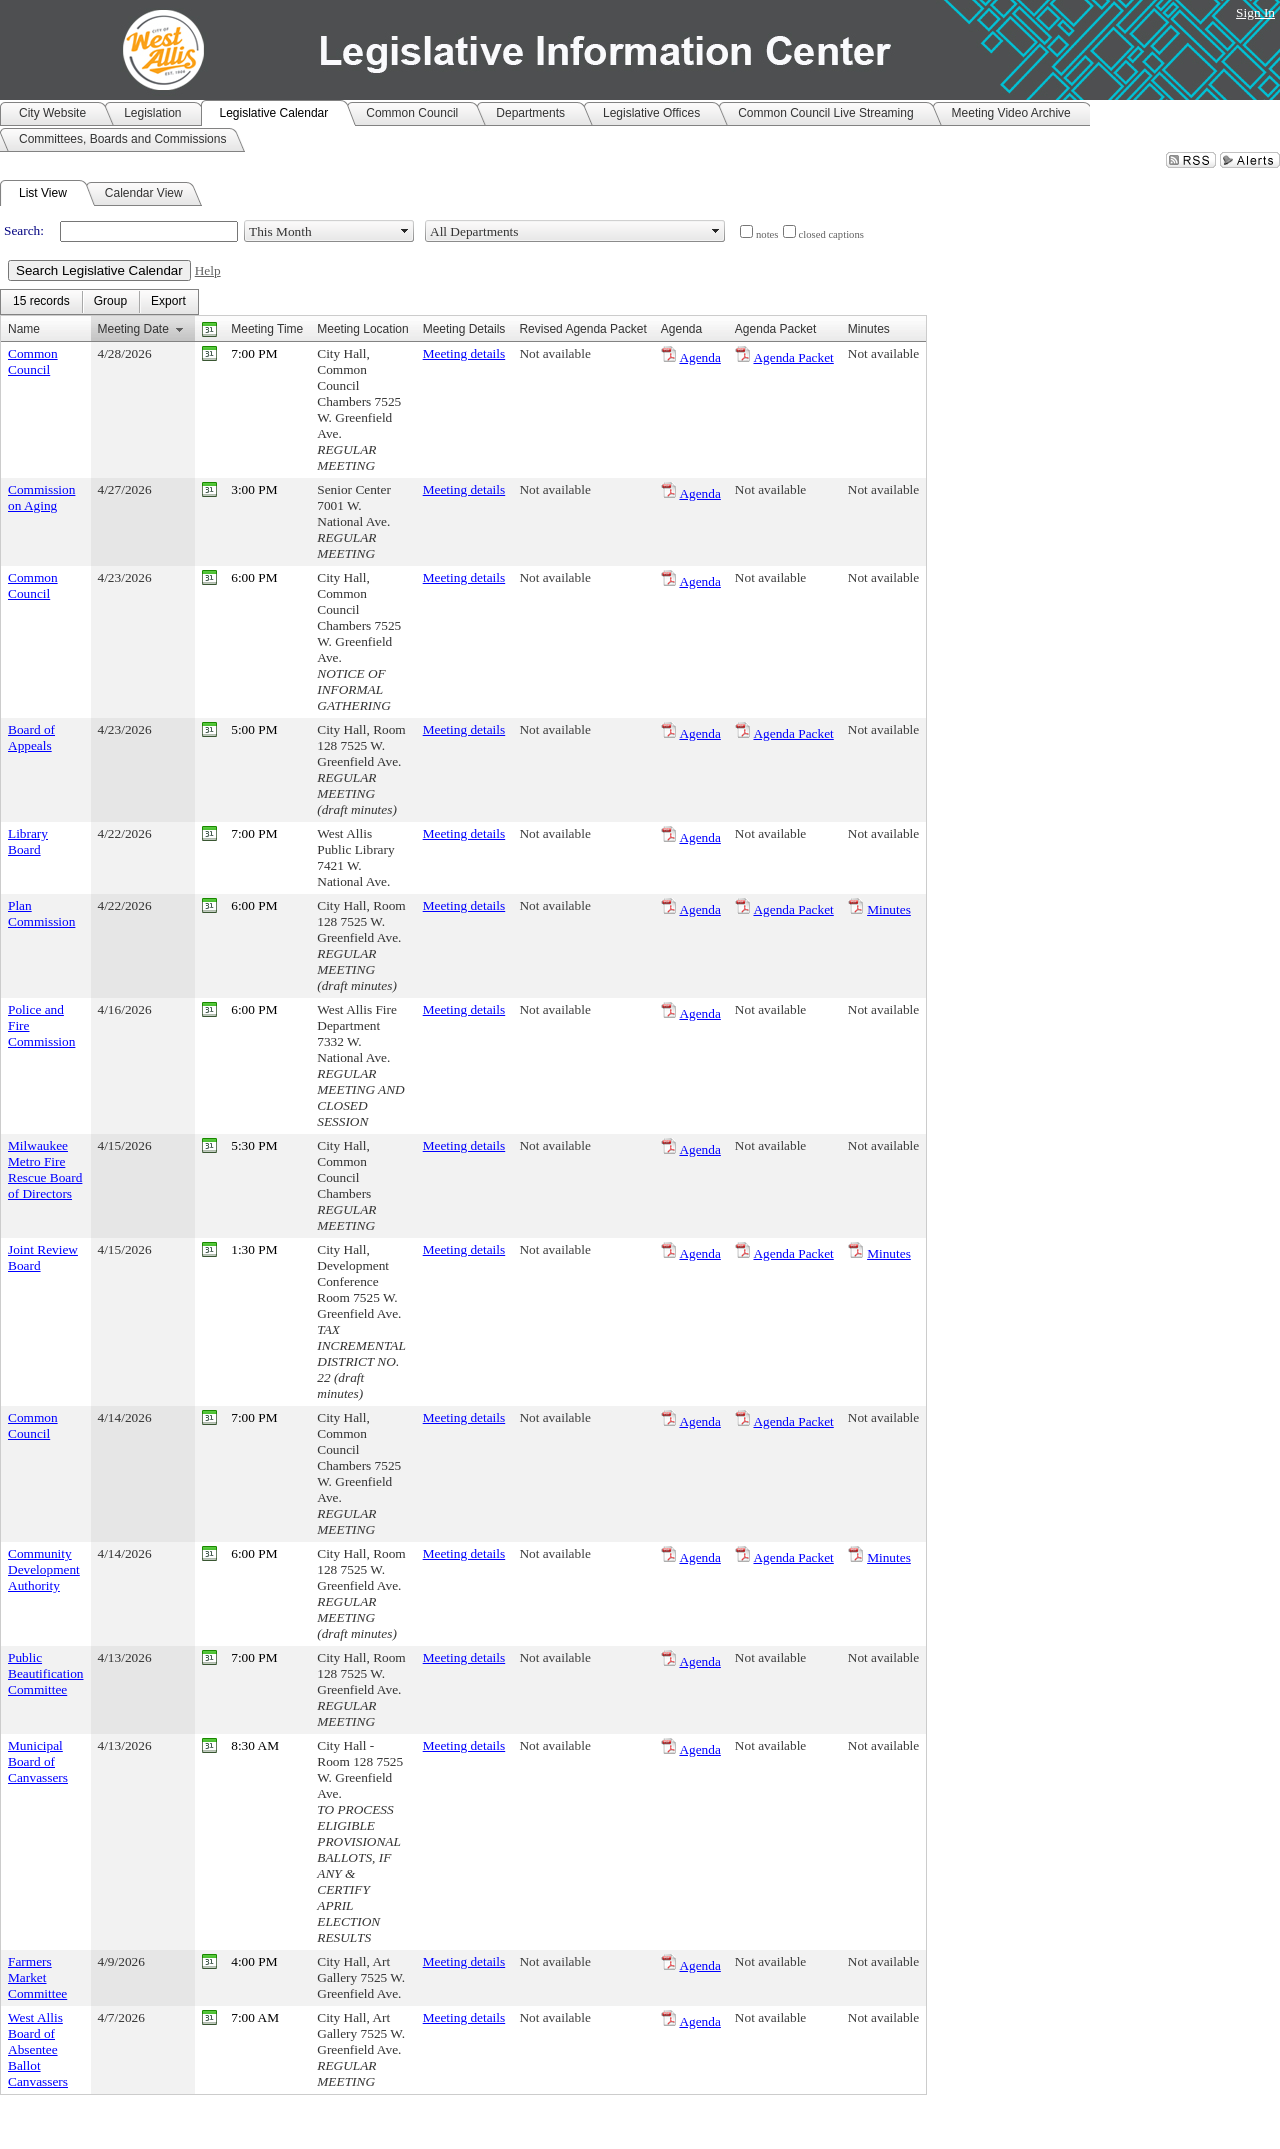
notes (767, 234)
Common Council (33, 361)
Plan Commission (41, 913)
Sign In (1255, 12)
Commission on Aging (41, 497)
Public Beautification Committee (46, 1673)
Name (24, 329)
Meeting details (464, 353)
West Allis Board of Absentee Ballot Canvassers (38, 2049)
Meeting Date (133, 329)
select (405, 231)
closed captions (831, 234)
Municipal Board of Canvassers (38, 1761)
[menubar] (99, 302)
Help (208, 270)
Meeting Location (362, 329)
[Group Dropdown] (110, 302)
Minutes (889, 909)
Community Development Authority (44, 1569)
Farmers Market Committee (37, 1977)
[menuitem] (41, 302)
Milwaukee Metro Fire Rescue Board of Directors (45, 1169)
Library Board (28, 841)
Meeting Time (267, 329)
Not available (554, 353)
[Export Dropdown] (168, 302)
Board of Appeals (31, 737)
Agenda (699, 357)
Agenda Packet (793, 357)
